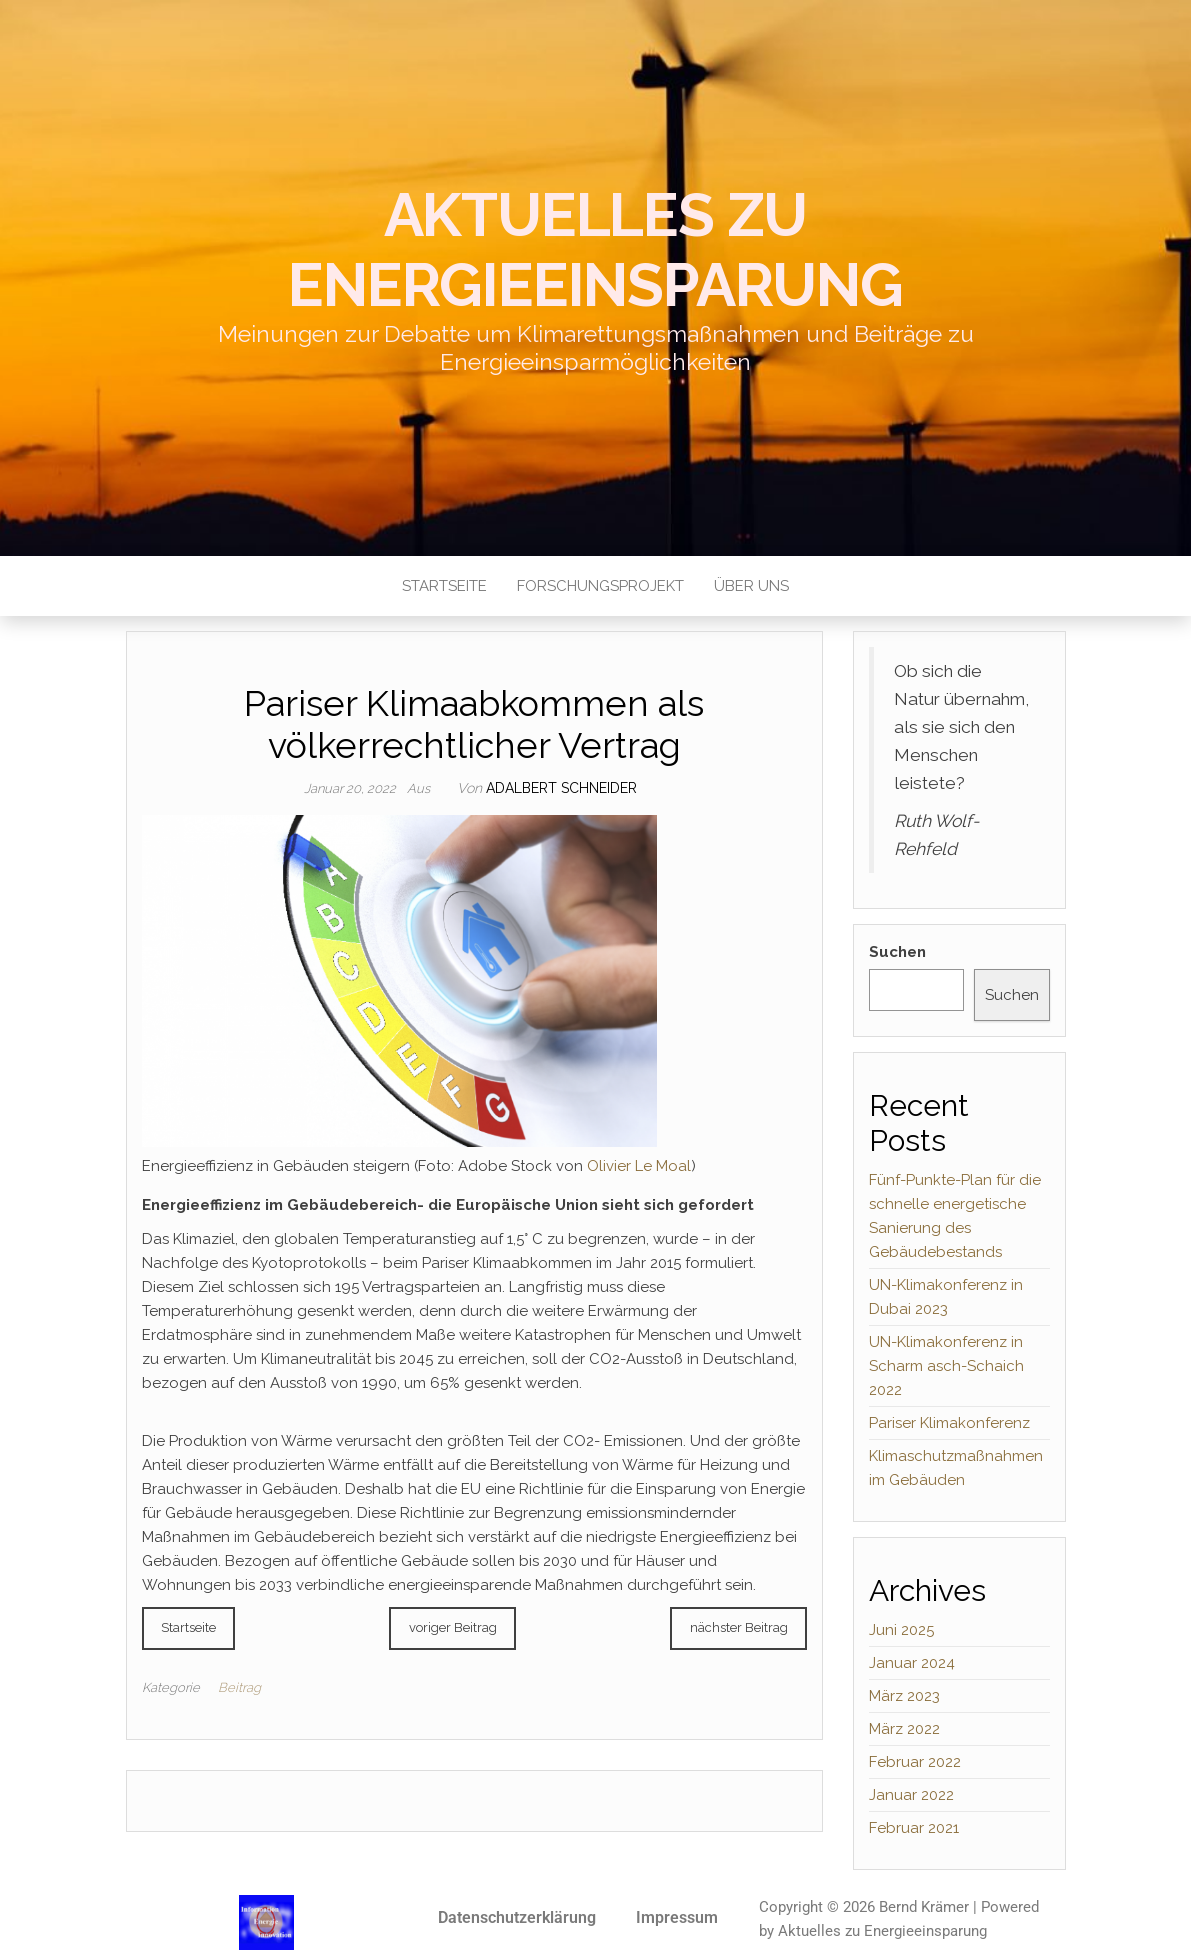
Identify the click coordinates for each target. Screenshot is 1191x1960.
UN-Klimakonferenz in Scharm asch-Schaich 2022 (946, 1366)
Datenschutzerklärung (517, 1917)
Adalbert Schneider (561, 788)
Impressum (677, 1917)
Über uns (751, 586)
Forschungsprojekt (600, 586)
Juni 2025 (901, 1630)
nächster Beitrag (739, 1627)
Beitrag (239, 1687)
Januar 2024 (912, 1663)
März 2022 (904, 1729)
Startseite (444, 586)
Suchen (897, 952)
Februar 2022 (915, 1762)
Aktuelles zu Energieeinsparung (595, 250)
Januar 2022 (911, 1795)
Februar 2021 (914, 1828)
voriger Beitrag (453, 1627)
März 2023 (904, 1696)
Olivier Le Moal (639, 1166)
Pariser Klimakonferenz (949, 1423)
